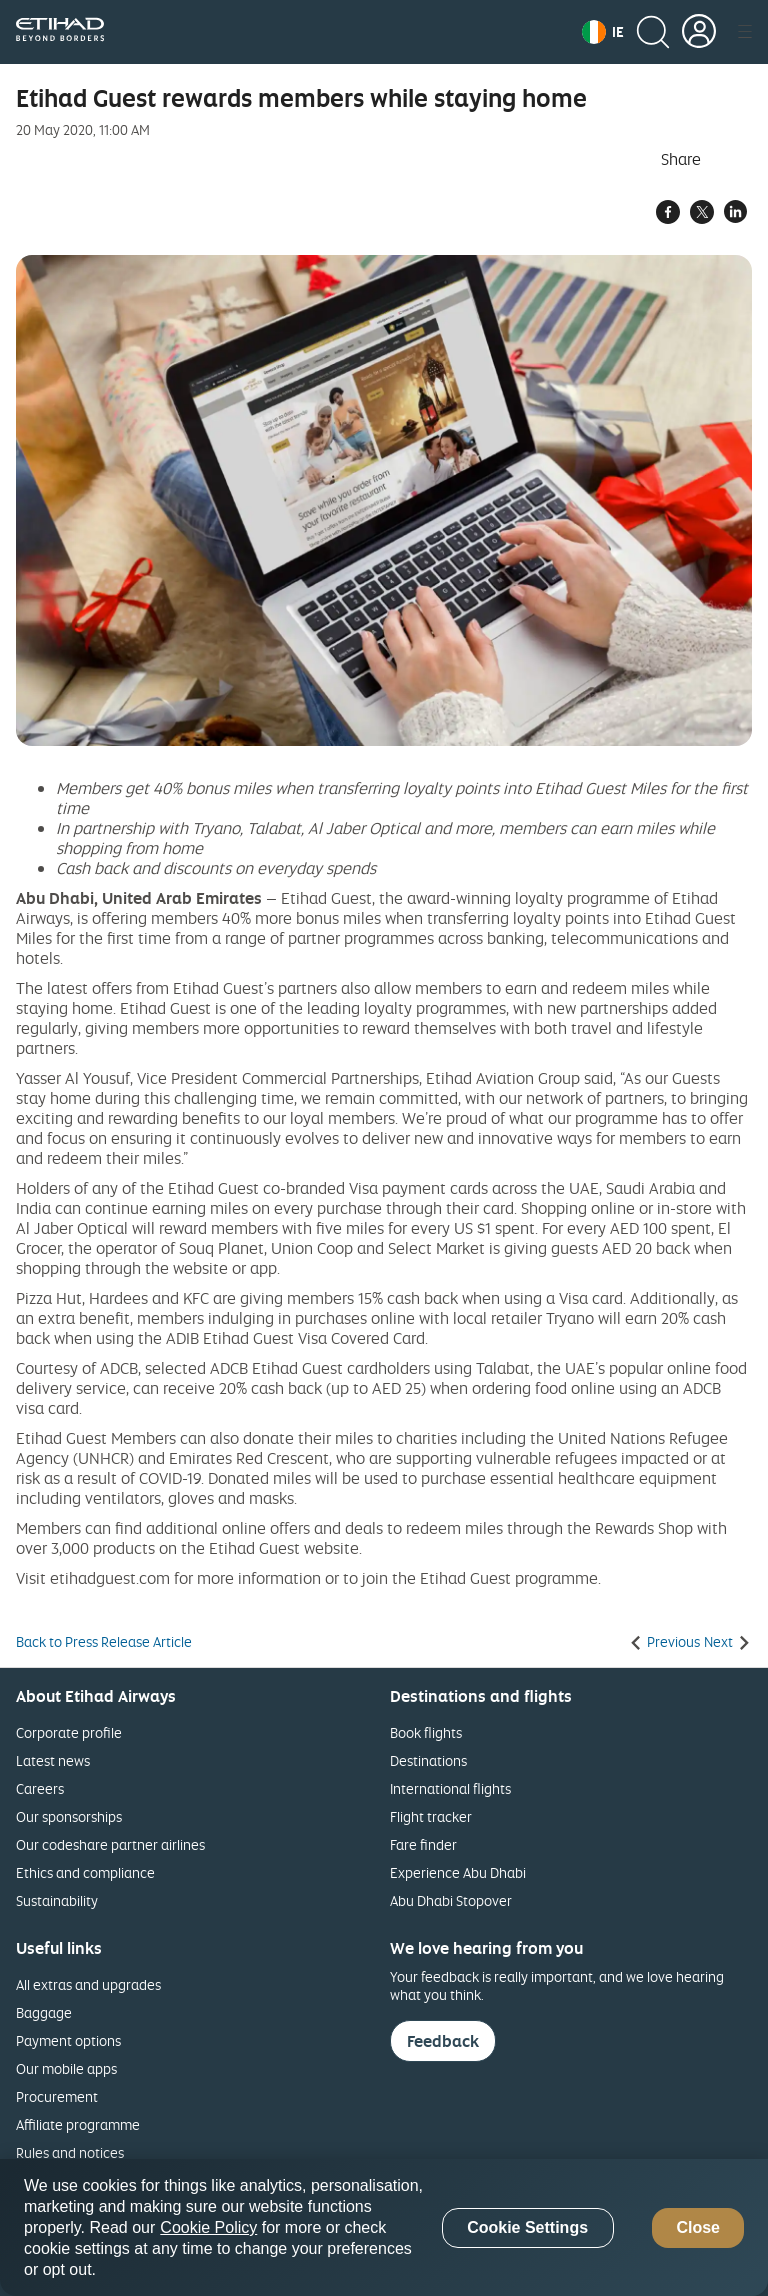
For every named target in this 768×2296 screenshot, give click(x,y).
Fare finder (423, 1844)
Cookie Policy (208, 2227)
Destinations (428, 1760)
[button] (603, 32)
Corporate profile (69, 1732)
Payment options (68, 2040)
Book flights (426, 1732)
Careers (40, 1788)
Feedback (443, 2041)
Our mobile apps (66, 2068)
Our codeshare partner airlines (110, 1844)
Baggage (44, 2012)
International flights (450, 1788)
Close (698, 2227)
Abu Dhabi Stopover (451, 1900)
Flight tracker (431, 1816)
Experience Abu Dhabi (458, 1872)
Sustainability (57, 1900)
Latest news (53, 1760)
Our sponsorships (69, 1816)
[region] (384, 2227)
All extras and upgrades (88, 1984)
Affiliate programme (78, 2124)
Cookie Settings (527, 2227)
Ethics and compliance (85, 1872)
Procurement (57, 2096)
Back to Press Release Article (104, 1642)
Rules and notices (70, 2152)
